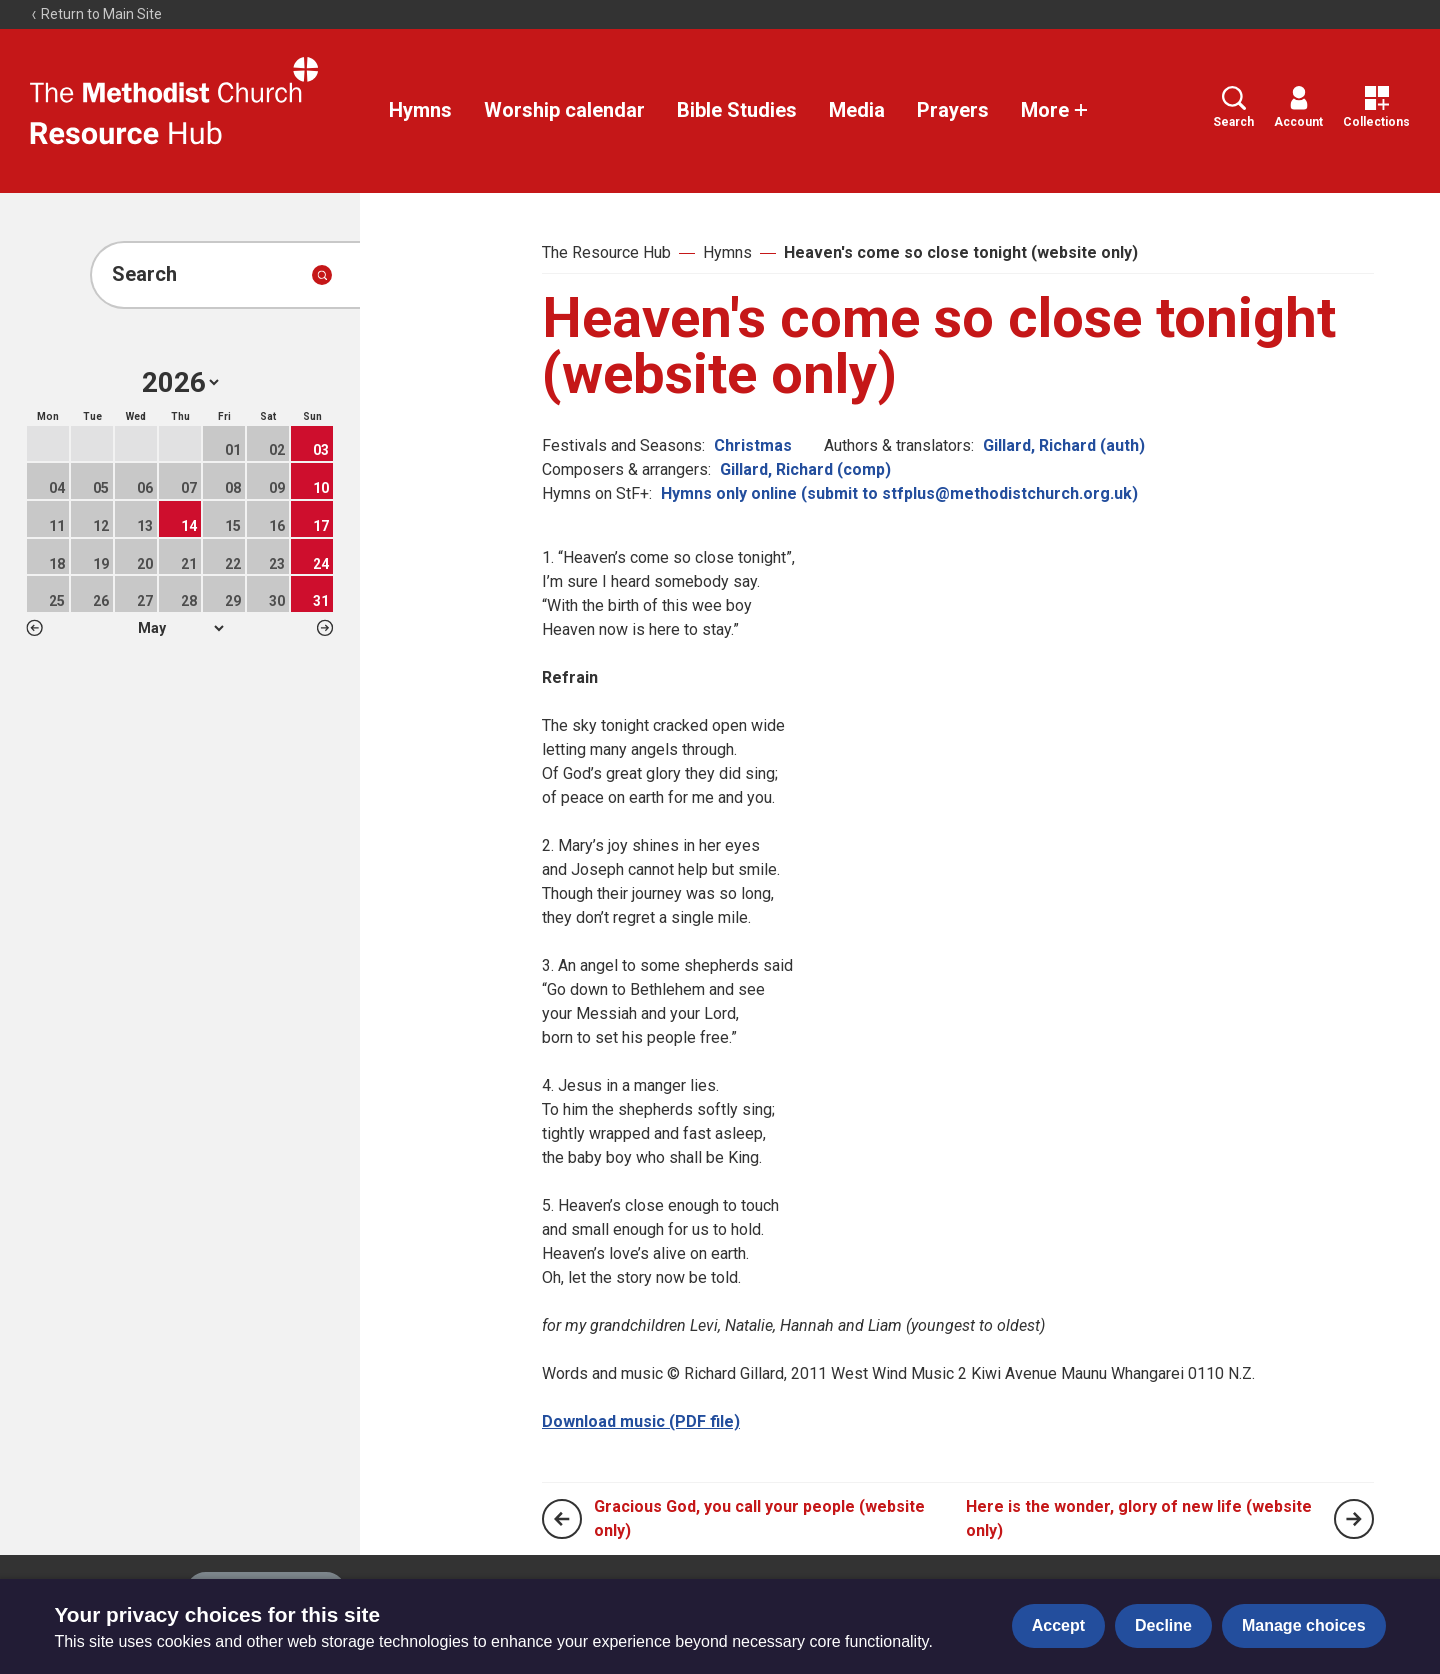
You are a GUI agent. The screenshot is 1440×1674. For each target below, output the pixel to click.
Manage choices (1304, 1625)
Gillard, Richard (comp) (805, 469)
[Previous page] (562, 1519)
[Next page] (1354, 1519)
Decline (1163, 1625)
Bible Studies (737, 110)
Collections (1376, 107)
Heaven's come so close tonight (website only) (961, 252)
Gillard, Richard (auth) (1064, 445)
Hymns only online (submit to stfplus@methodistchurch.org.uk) (899, 493)
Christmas (753, 445)
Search (1233, 107)
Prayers (953, 110)
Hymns (420, 110)
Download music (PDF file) (641, 1421)
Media (857, 110)
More (1055, 110)
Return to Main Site (96, 14)
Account (1298, 107)
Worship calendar (564, 110)
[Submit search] (322, 275)
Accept (1058, 1625)
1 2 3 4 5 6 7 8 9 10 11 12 (180, 628)
